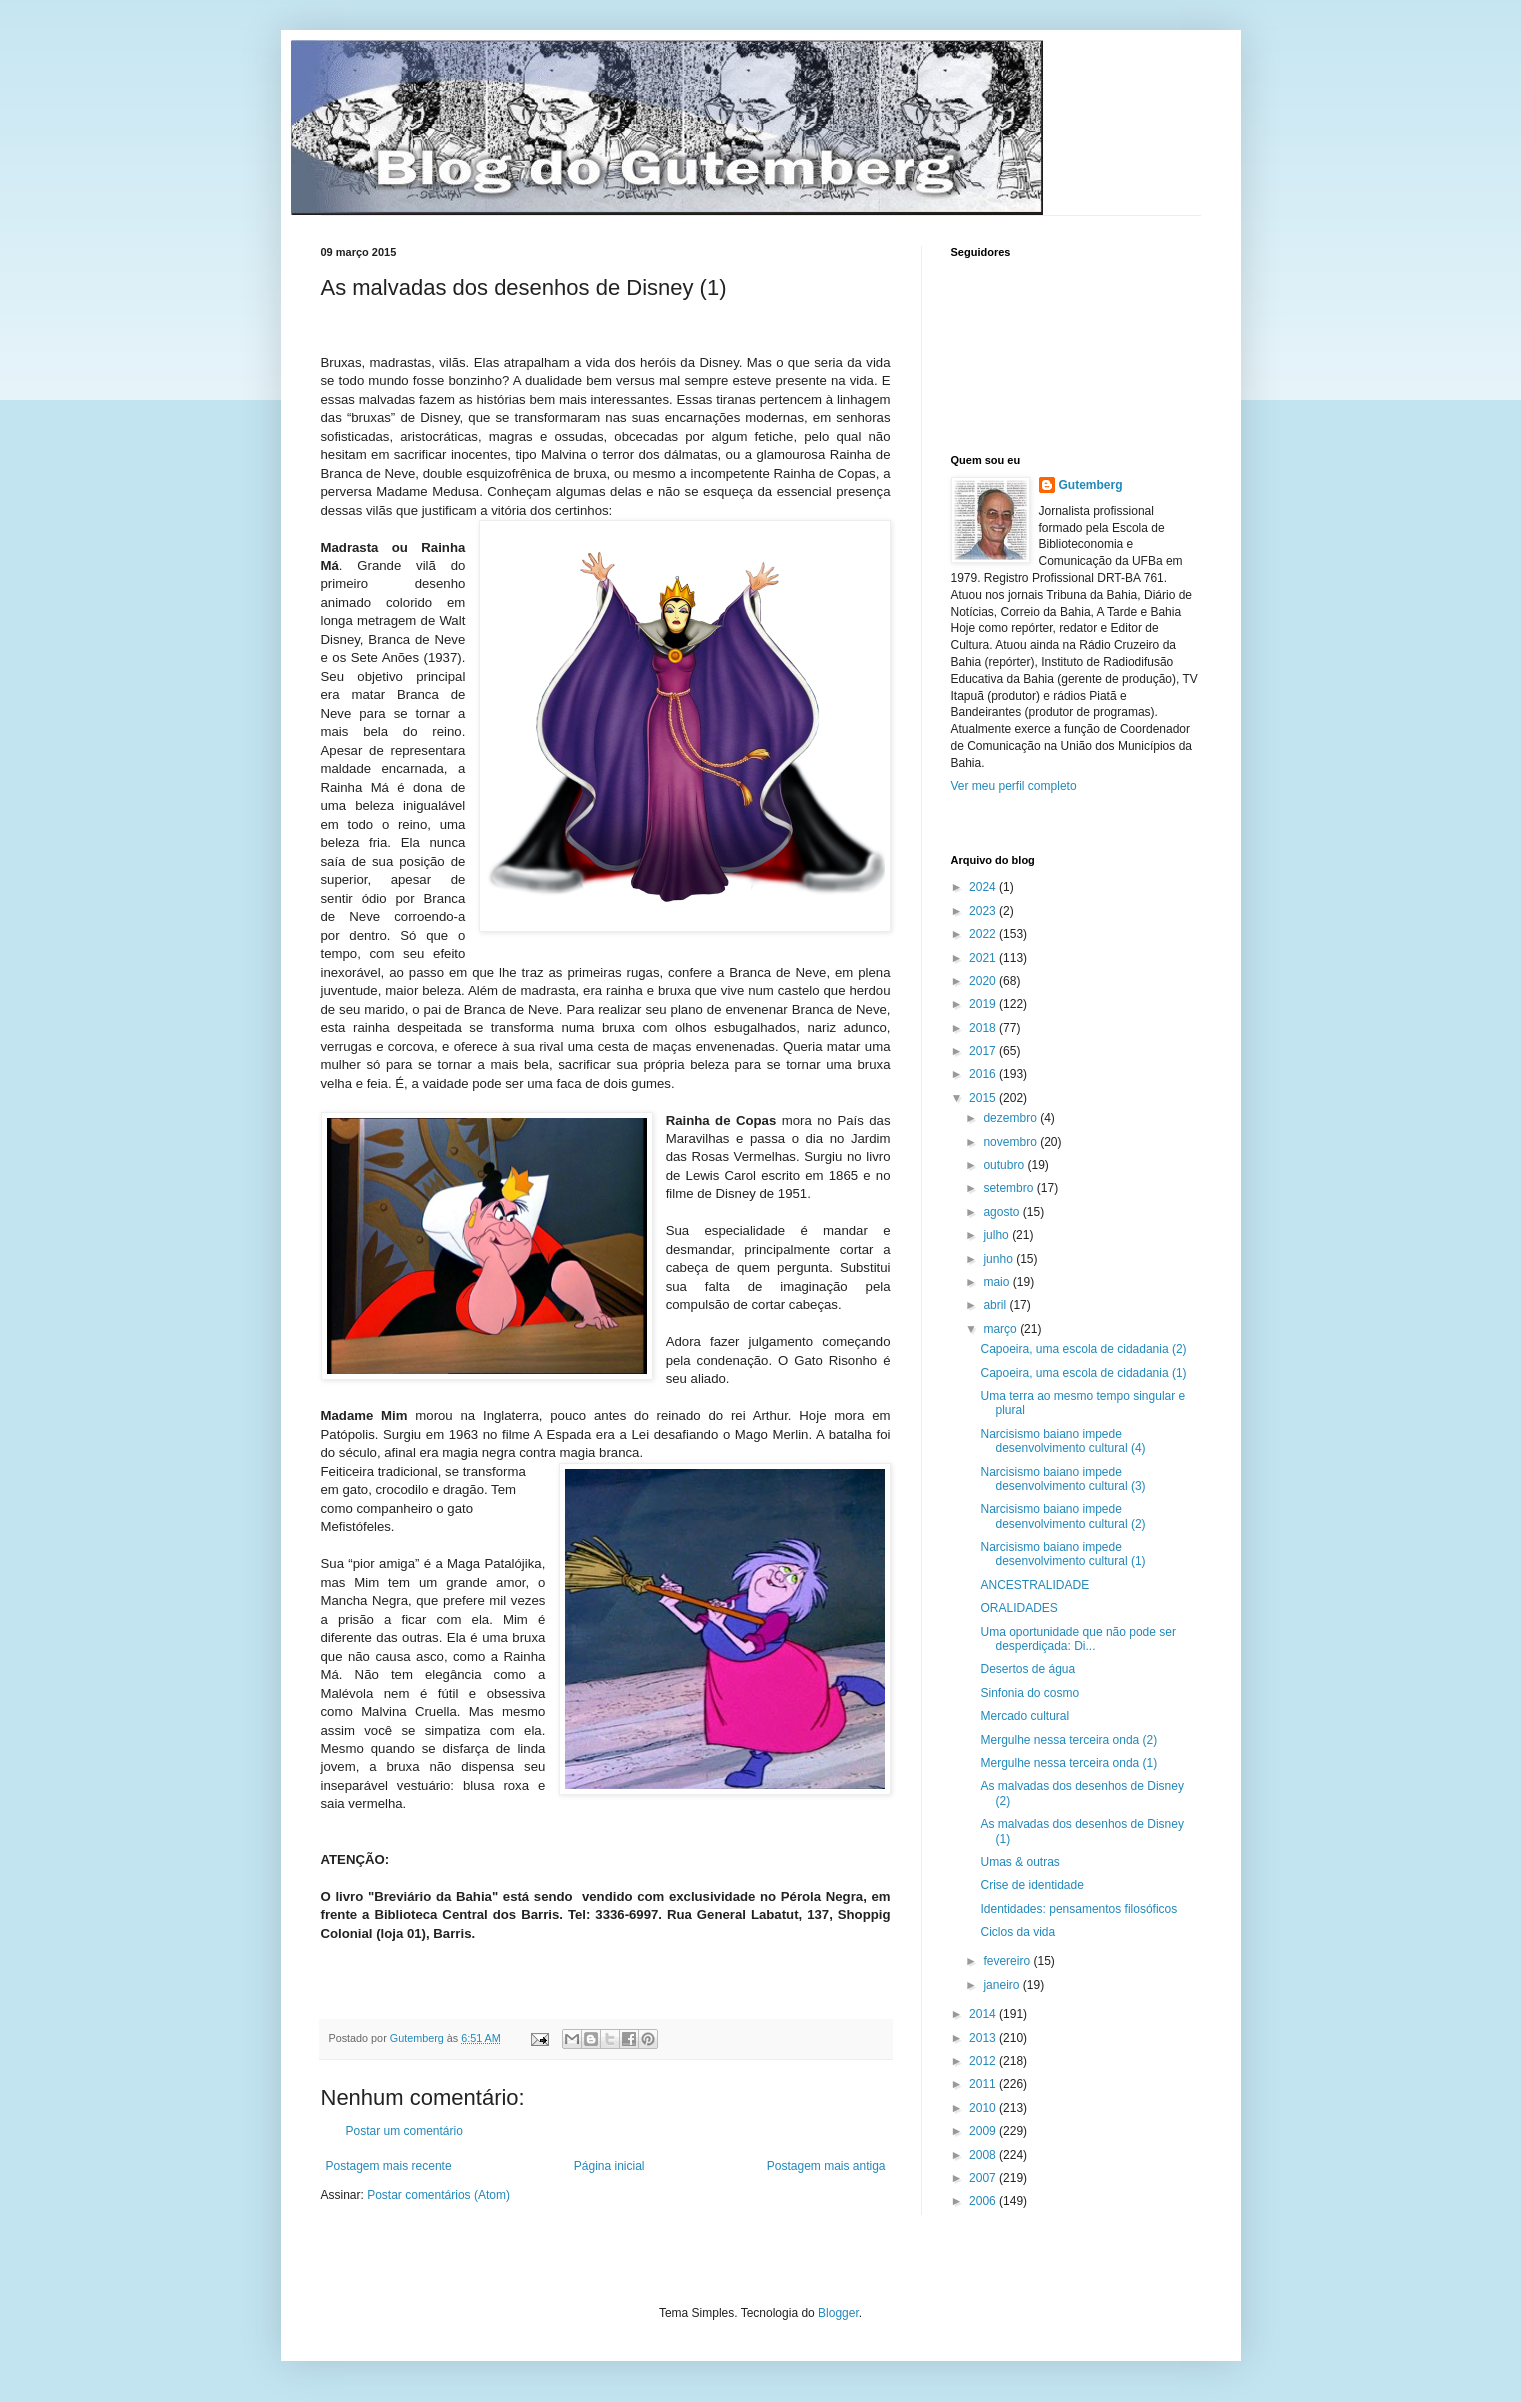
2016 (984, 1074)
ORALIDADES (1018, 1608)
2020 (984, 981)
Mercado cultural (1024, 1716)
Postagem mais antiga (826, 2166)
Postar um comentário (404, 2131)
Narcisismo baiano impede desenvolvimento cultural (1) (1062, 1554)
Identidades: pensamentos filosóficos (1078, 1909)
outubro (1005, 1165)
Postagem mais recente (389, 2166)
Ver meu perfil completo (1014, 786)
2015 (984, 1098)
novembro (1011, 1142)
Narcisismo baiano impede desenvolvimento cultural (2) (1062, 1516)
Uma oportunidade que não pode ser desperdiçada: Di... (1077, 1639)
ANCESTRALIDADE (1034, 1585)
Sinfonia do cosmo (1029, 1693)
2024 (984, 887)
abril (996, 1305)
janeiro (1002, 1985)
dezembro (1011, 1118)
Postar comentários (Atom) (438, 2195)
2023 (984, 911)
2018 (984, 1028)
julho (997, 1235)
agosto (1002, 1212)
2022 (984, 934)
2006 (984, 2201)
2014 (984, 2014)
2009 (984, 2131)
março (1001, 1329)
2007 (984, 2178)
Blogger (838, 2313)
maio (997, 1282)
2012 (984, 2061)
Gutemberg (1091, 485)
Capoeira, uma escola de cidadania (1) (1083, 1373)
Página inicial (609, 2166)
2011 (984, 2084)
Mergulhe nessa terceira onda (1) (1068, 1763)
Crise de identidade (1031, 1885)
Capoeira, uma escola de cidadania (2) (1083, 1349)
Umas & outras (1019, 1862)
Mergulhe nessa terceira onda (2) (1068, 1740)
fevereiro (1008, 1961)
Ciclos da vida (1017, 1932)
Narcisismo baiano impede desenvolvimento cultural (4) (1062, 1441)
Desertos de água (1027, 1669)
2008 (984, 2155)
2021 (984, 958)
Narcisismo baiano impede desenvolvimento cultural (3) (1062, 1479)
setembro (1009, 1188)
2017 (984, 1051)
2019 (984, 1004)
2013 (984, 2038)
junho (999, 1259)
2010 (984, 2108)
